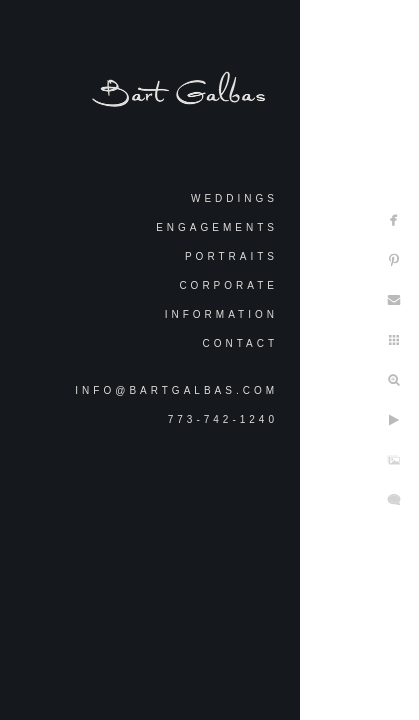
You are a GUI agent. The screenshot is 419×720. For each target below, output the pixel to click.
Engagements (217, 227)
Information (221, 314)
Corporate (228, 285)
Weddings (234, 198)
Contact (240, 343)
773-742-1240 (223, 419)
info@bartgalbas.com (176, 390)
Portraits (231, 256)
